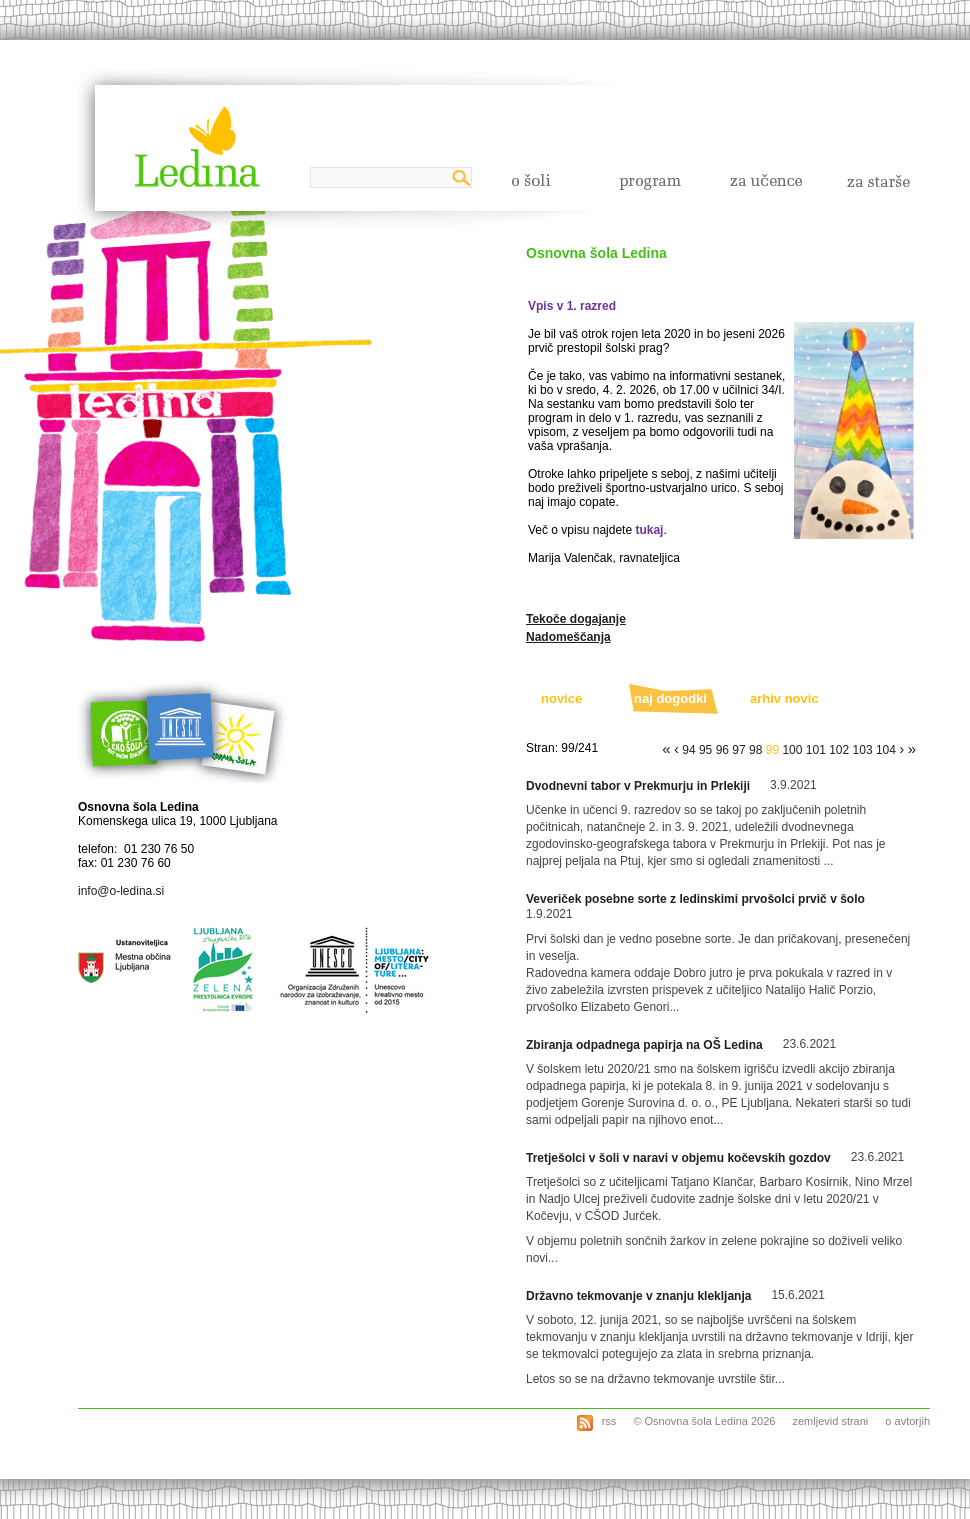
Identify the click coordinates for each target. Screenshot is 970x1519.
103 (863, 750)
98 (755, 750)
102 (839, 750)
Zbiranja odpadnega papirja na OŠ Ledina (644, 1045)
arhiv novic (784, 698)
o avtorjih (907, 1421)
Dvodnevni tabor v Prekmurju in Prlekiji (638, 786)
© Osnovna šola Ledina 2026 (704, 1421)
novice (561, 698)
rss (608, 1421)
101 (816, 750)
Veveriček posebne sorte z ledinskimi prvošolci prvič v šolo (695, 899)
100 (792, 750)
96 (722, 750)
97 (738, 750)
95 (705, 750)
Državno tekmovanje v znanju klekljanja (638, 1296)
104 (886, 750)
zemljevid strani (830, 1421)
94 (688, 750)
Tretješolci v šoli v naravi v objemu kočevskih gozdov (678, 1158)
